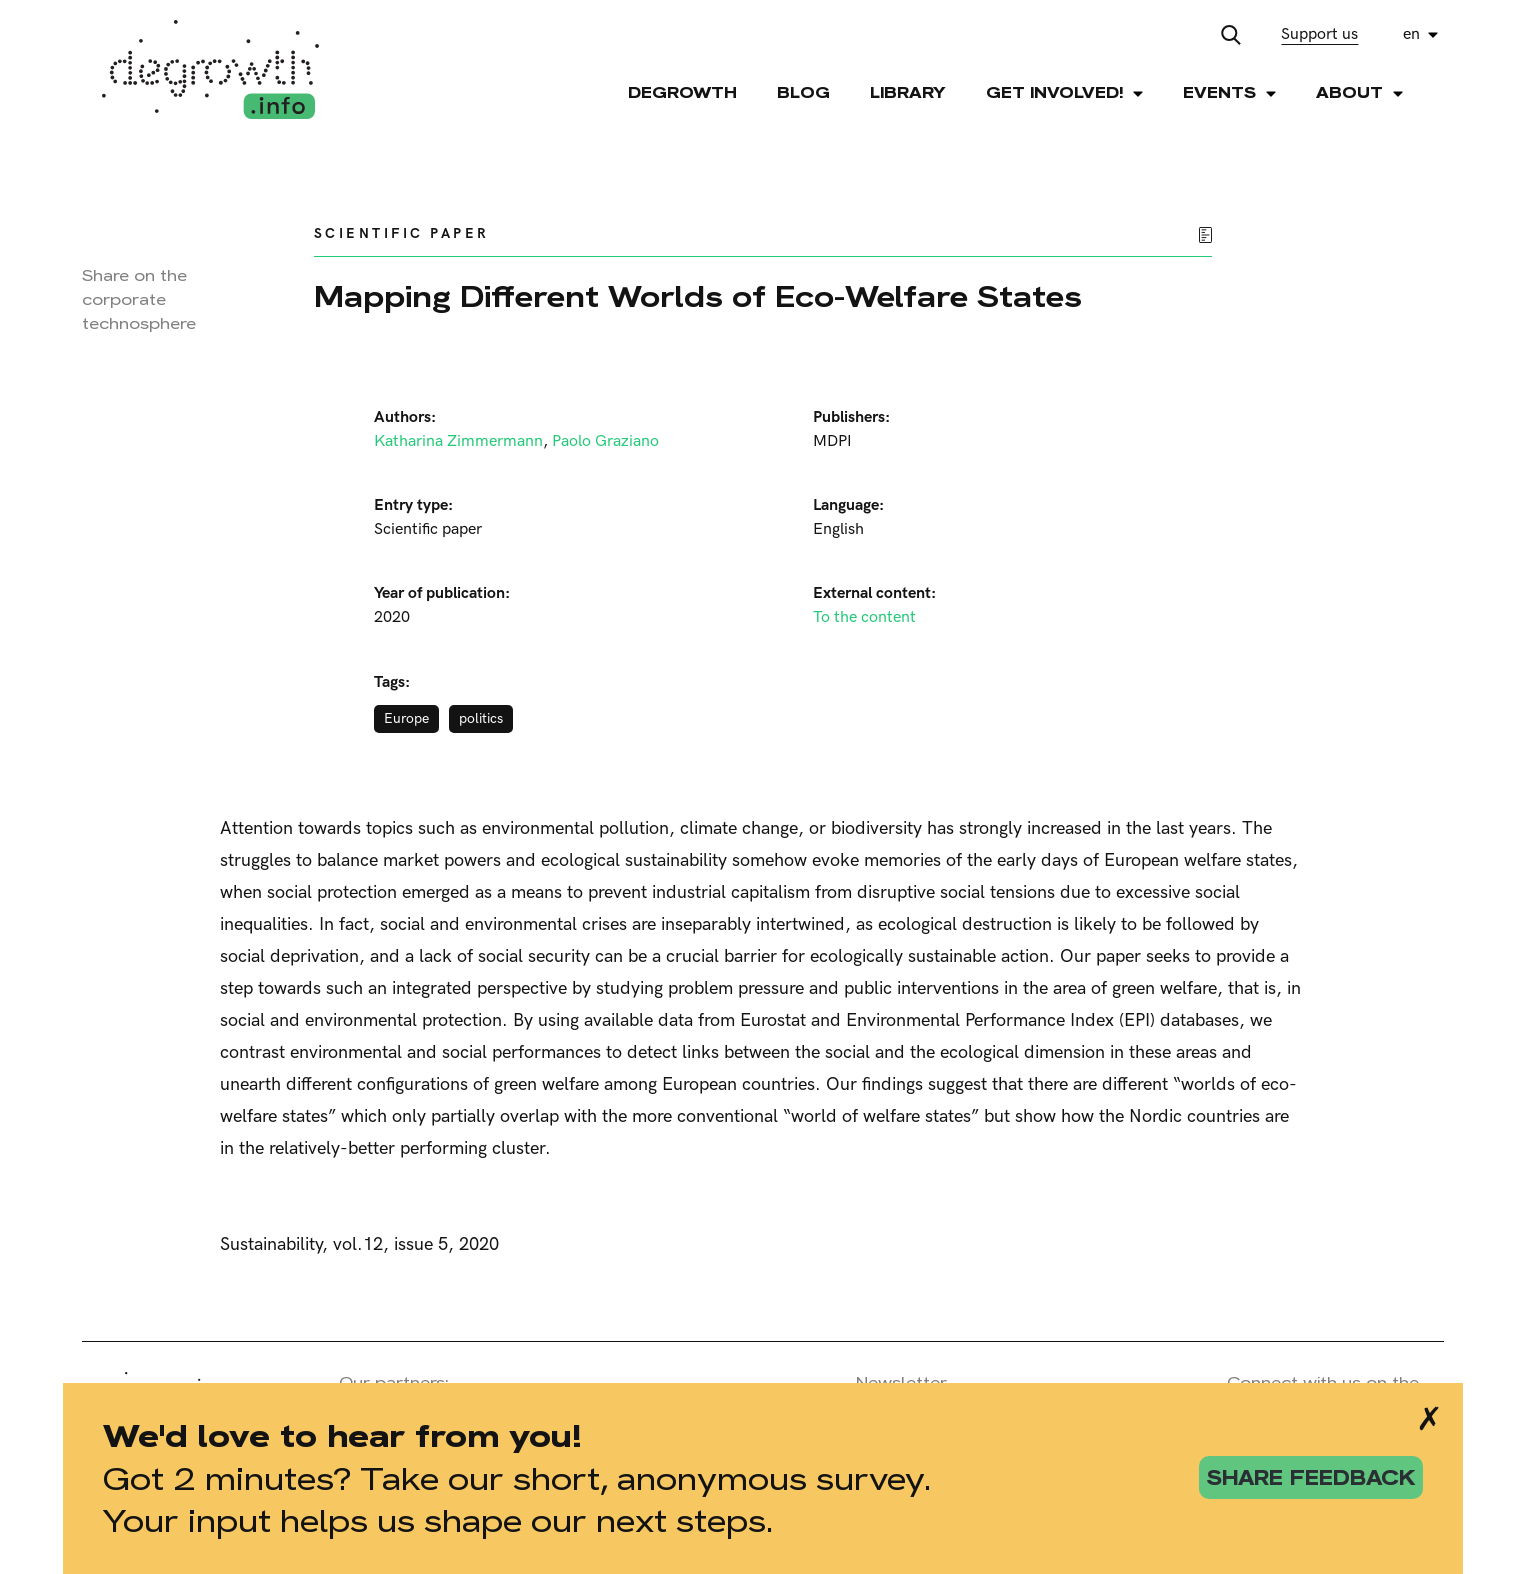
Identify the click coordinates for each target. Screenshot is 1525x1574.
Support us (1319, 34)
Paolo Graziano (605, 441)
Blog (803, 92)
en (1411, 34)
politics (481, 718)
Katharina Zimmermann (458, 441)
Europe (406, 718)
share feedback (1311, 1477)
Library (908, 92)
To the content (864, 617)
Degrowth (682, 92)
